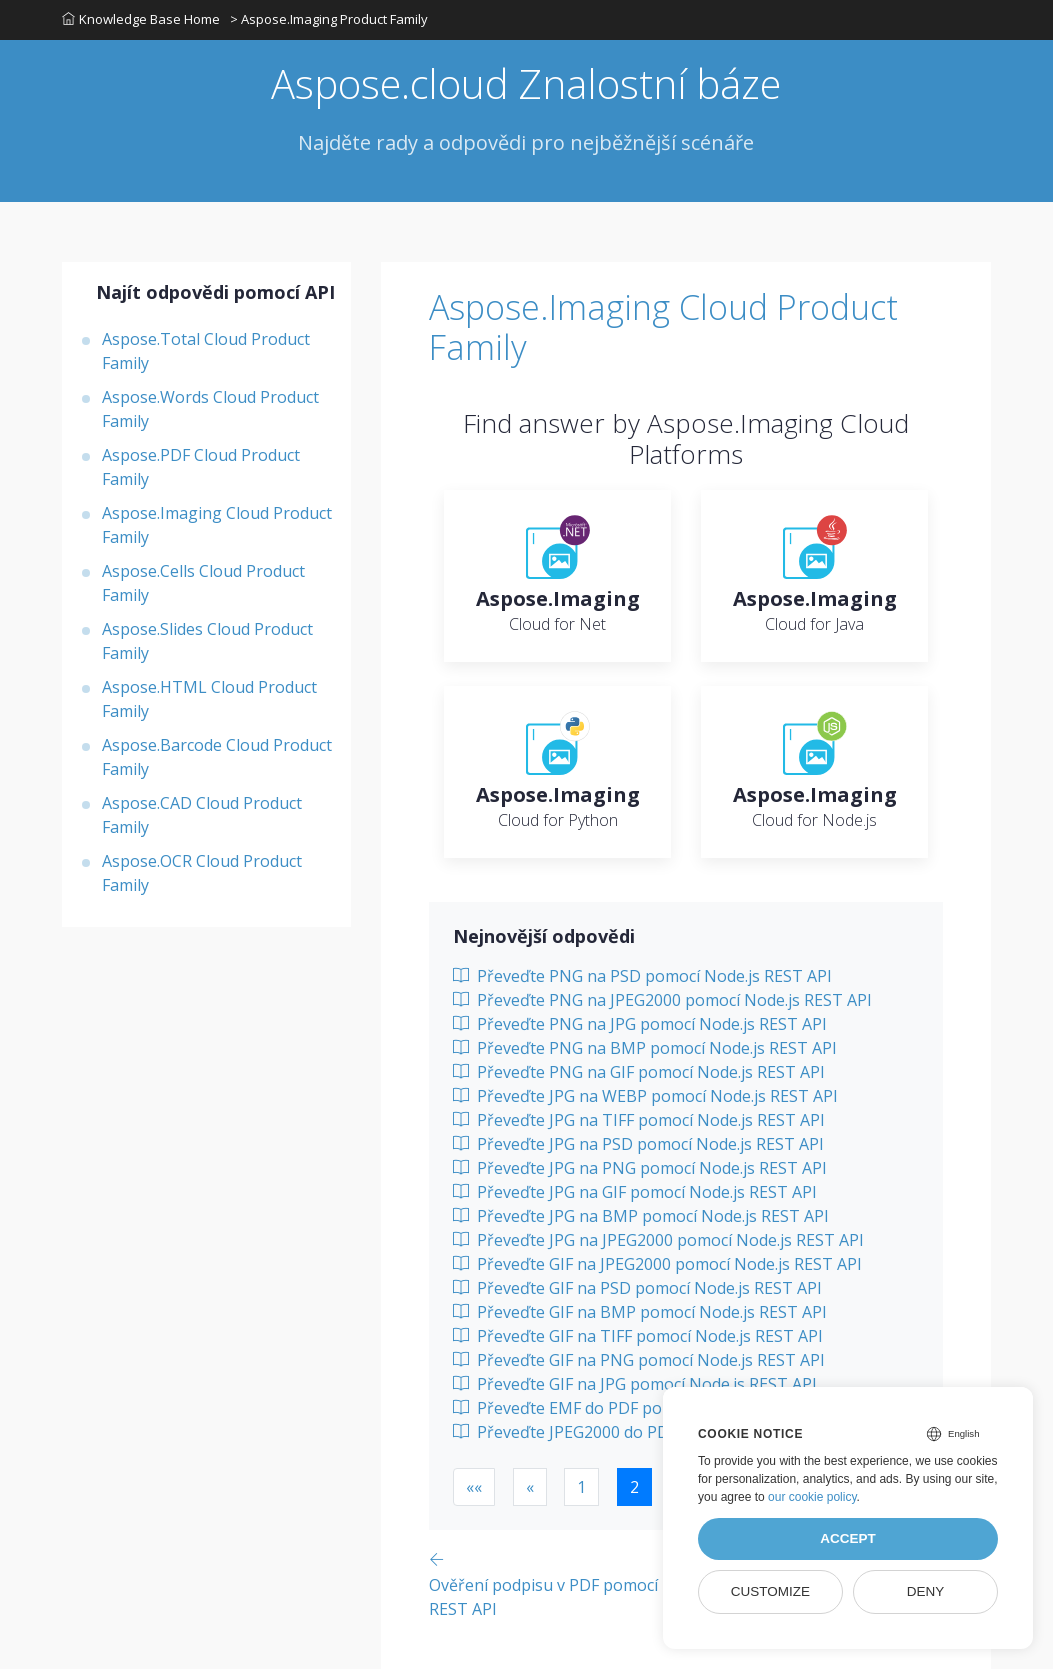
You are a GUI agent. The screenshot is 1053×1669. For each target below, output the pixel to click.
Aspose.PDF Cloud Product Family (201, 467)
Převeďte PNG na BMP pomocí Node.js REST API (645, 1048)
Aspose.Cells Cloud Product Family (203, 583)
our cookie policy (812, 1497)
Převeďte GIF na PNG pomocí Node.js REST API (639, 1360)
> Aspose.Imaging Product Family (329, 19)
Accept (848, 1538)
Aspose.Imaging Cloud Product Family (217, 525)
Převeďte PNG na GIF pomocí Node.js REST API (639, 1072)
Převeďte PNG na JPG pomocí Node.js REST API (640, 1024)
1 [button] (581, 1487)
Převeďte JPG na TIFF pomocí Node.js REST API (639, 1120)
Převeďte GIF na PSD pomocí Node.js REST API (637, 1288)
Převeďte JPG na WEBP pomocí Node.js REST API (645, 1096)
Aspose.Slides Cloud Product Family (207, 641)
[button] (474, 1487)
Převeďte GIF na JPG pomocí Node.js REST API (635, 1384)
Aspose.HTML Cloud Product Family (209, 699)
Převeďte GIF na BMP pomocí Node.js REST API (640, 1312)
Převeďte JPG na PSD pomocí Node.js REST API (638, 1144)
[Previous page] (583, 1583)
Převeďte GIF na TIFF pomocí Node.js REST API (638, 1336)
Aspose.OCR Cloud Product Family (202, 873)
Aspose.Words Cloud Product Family (210, 409)
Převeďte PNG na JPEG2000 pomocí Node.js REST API (662, 1000)
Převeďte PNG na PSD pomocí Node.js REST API (642, 976)
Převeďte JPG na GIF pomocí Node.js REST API (635, 1192)
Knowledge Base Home (141, 19)
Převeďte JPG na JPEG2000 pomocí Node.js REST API (658, 1240)
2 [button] (634, 1487)
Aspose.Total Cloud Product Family (206, 351)
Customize (770, 1591)
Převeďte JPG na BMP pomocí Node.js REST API (641, 1216)
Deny (926, 1591)
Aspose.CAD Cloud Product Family (202, 815)
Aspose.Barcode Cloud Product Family (217, 757)
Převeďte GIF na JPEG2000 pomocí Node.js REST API (657, 1264)
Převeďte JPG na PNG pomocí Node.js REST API (640, 1168)
